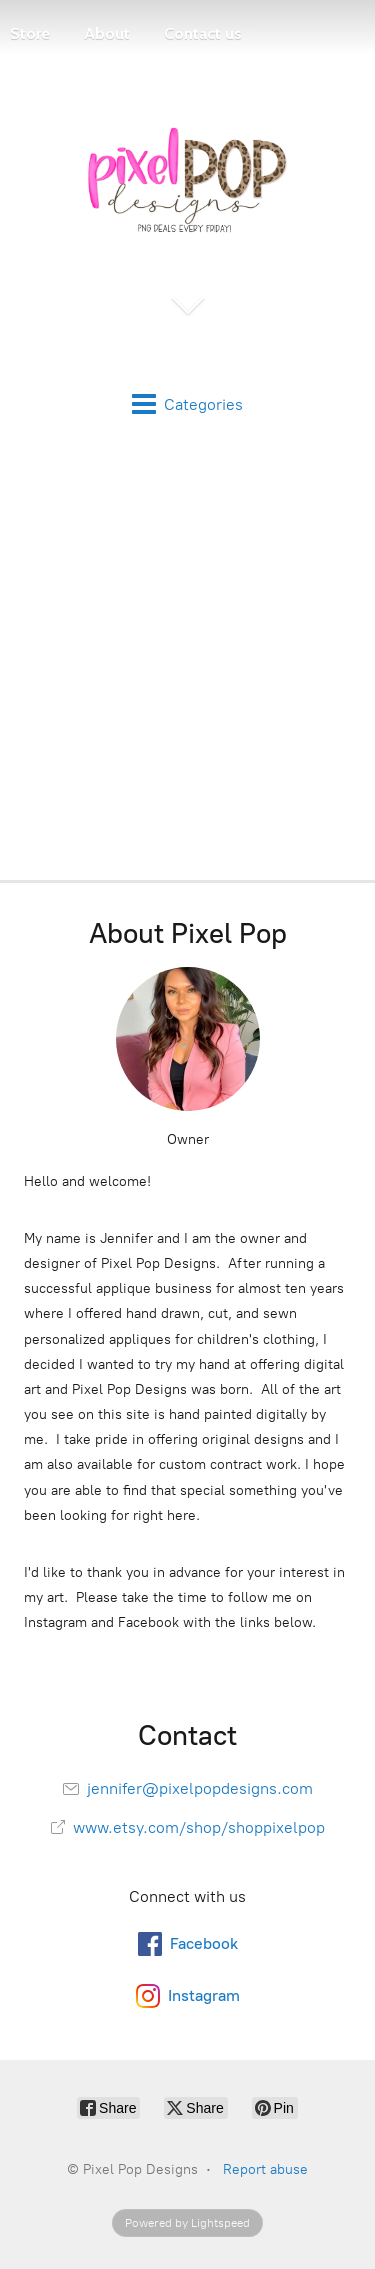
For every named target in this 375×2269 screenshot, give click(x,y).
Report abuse (265, 2169)
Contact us (203, 33)
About (107, 33)
